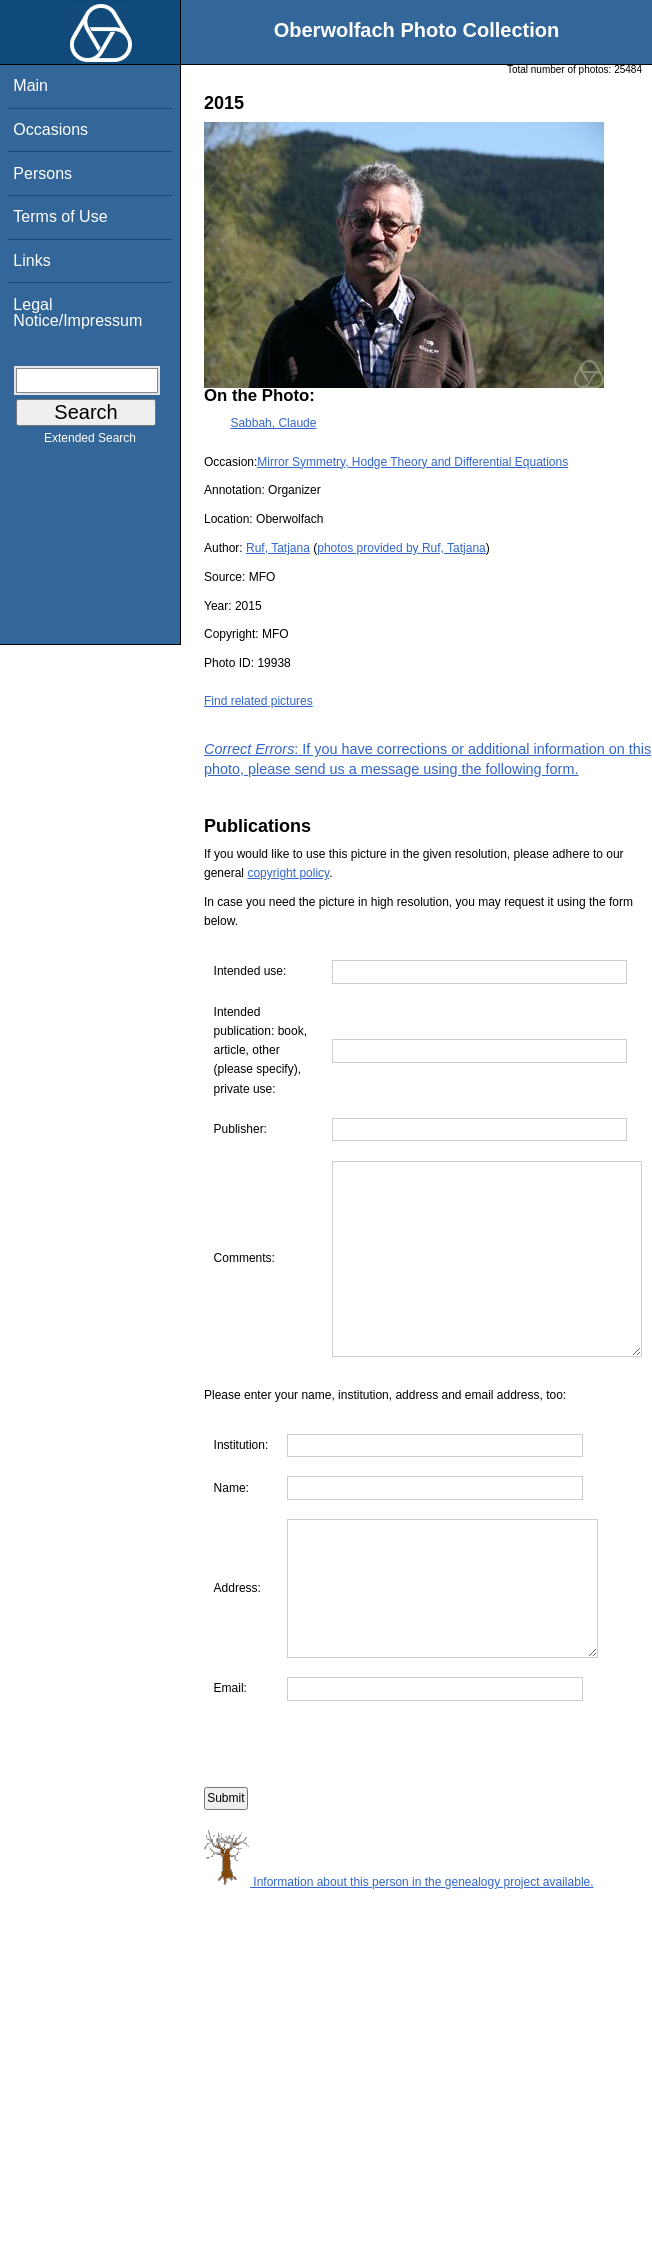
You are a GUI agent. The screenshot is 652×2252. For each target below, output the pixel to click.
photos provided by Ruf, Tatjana (401, 548)
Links (31, 260)
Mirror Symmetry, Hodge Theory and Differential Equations (412, 462)
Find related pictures (258, 701)
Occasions (50, 129)
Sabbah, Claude (273, 423)
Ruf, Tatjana (278, 548)
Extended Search (90, 442)
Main (30, 85)
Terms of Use (60, 216)
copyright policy (288, 873)
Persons (42, 173)
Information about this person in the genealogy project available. (399, 1973)
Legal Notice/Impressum (77, 312)
